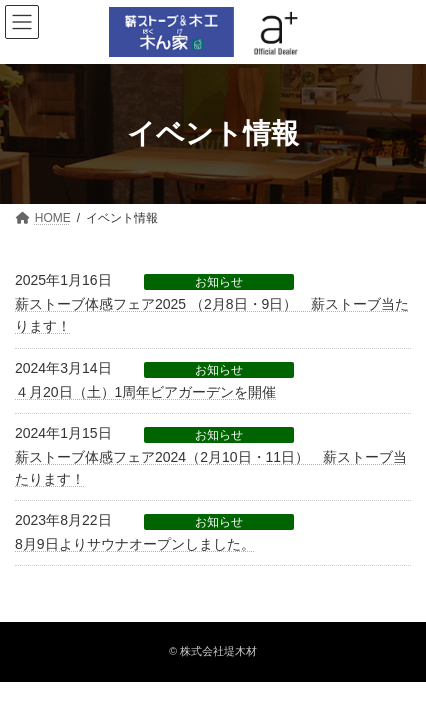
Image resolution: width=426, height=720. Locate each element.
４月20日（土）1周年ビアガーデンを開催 (145, 392)
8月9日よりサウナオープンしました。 (135, 544)
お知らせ (219, 282)
